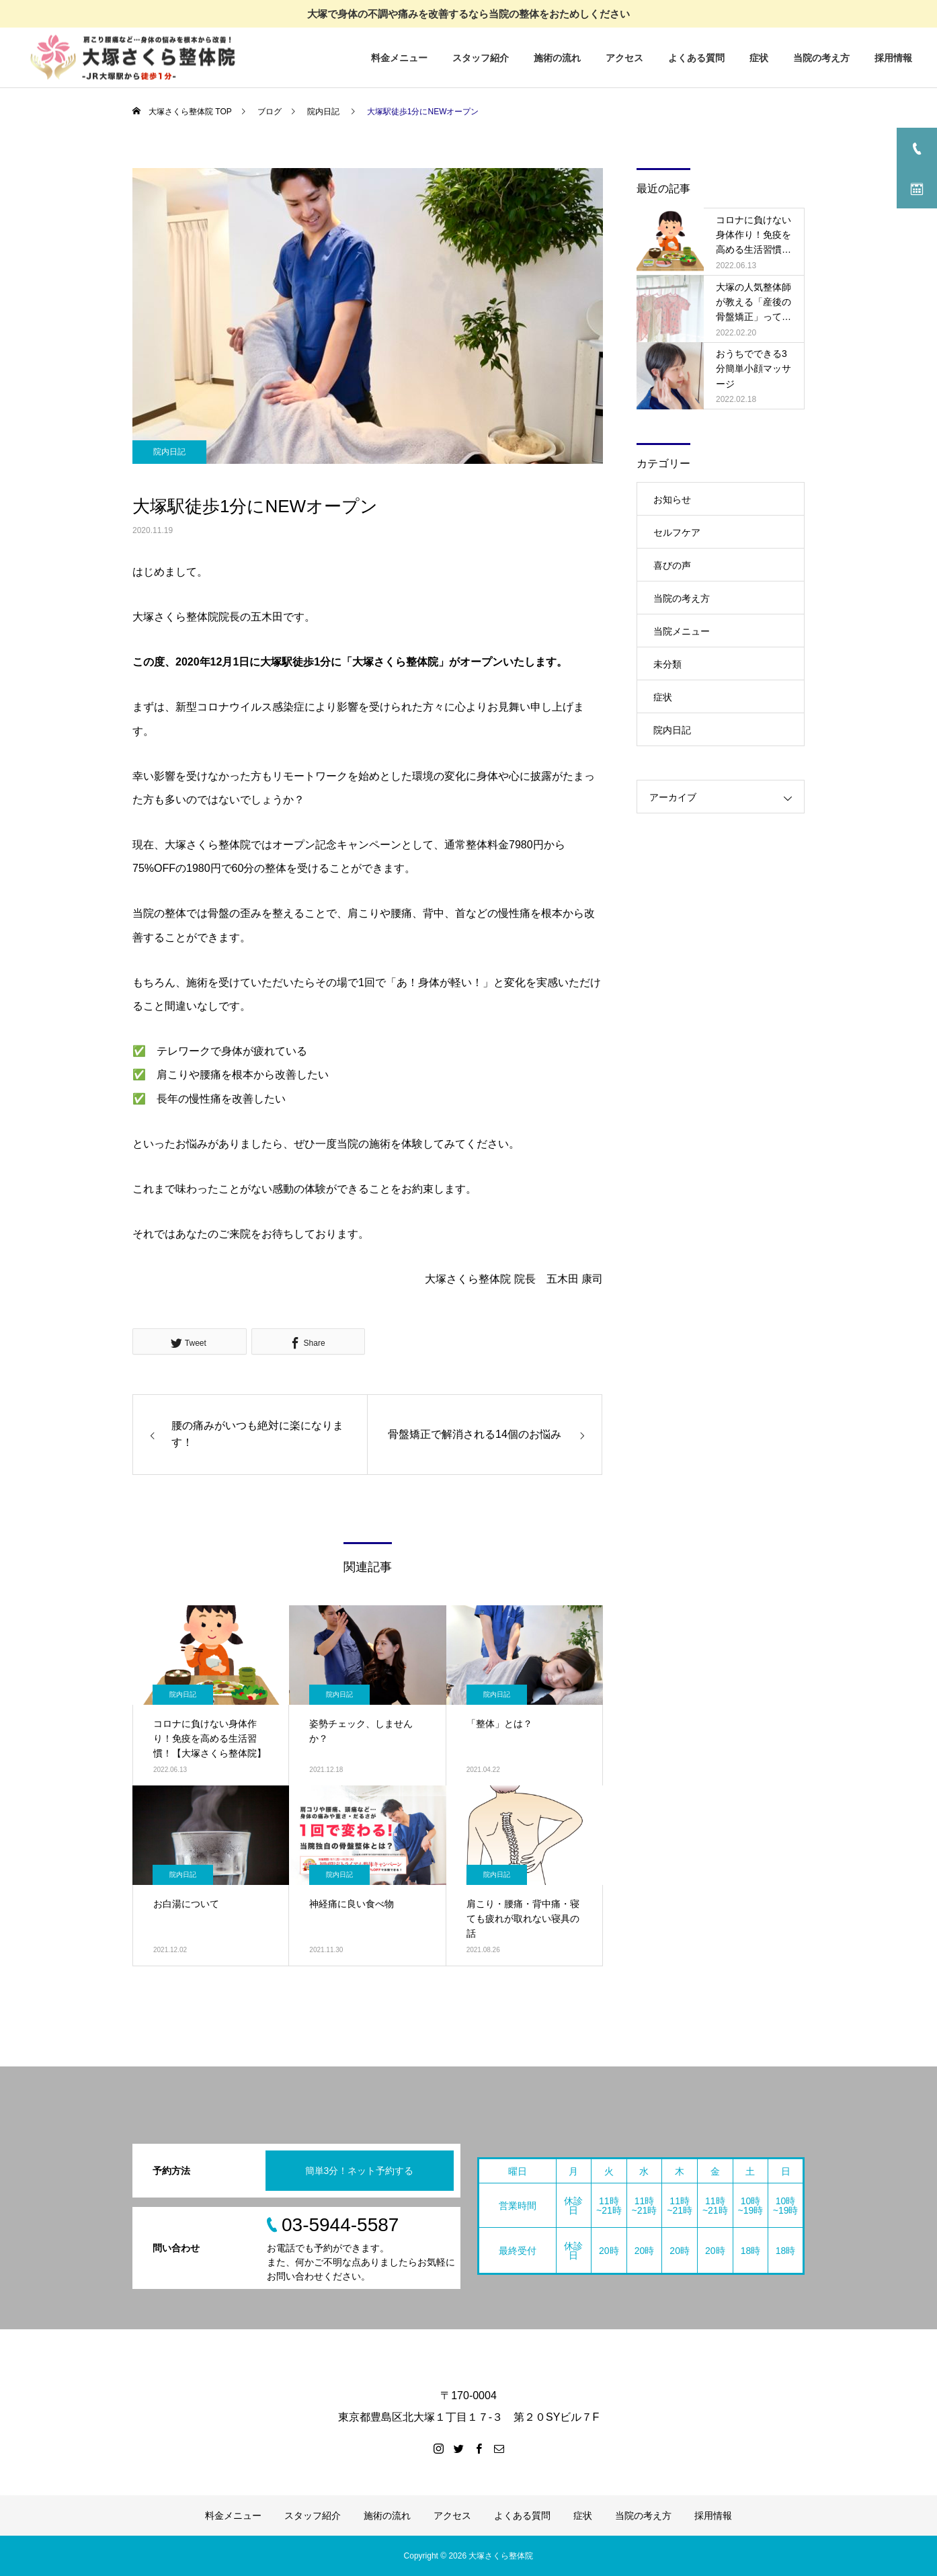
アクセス (624, 57)
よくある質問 (696, 57)
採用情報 (893, 57)
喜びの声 (672, 565)
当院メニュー (681, 631)
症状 (758, 57)
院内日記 (169, 451)
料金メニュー (399, 57)
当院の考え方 (821, 57)
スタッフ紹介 (480, 57)
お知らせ (672, 499)
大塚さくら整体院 (500, 2556)
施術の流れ (557, 57)
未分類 (667, 664)
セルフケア (676, 532)
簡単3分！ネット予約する (359, 2170)
